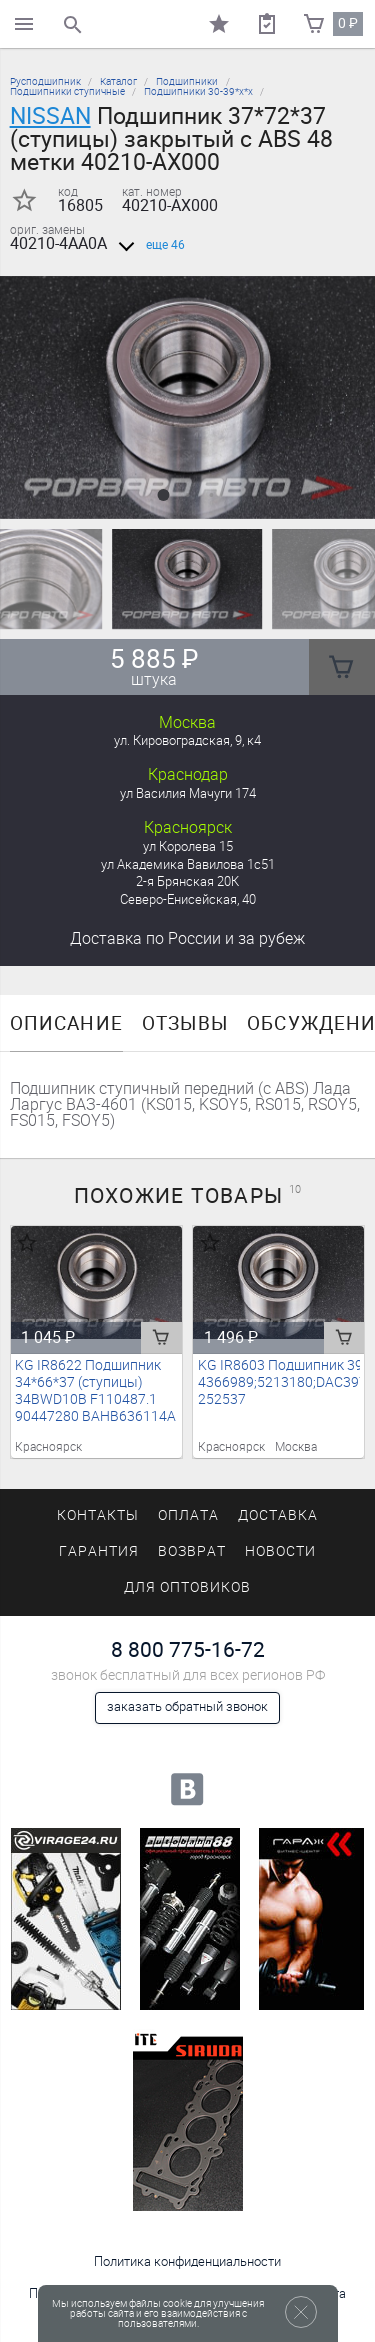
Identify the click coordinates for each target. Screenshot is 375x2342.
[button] (164, 495)
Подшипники (187, 81)
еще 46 (148, 245)
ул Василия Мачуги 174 (188, 793)
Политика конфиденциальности (187, 2261)
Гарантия (99, 1551)
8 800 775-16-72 (188, 1649)
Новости (280, 1551)
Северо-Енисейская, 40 (188, 899)
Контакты (98, 1515)
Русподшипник (45, 81)
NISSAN (50, 116)
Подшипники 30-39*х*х (198, 91)
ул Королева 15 (188, 846)
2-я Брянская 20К (187, 881)
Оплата (188, 1515)
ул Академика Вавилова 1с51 (188, 864)
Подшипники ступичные (67, 91)
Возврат (192, 1551)
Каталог (118, 81)
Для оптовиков (187, 1587)
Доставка (187, 938)
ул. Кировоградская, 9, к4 (187, 740)
